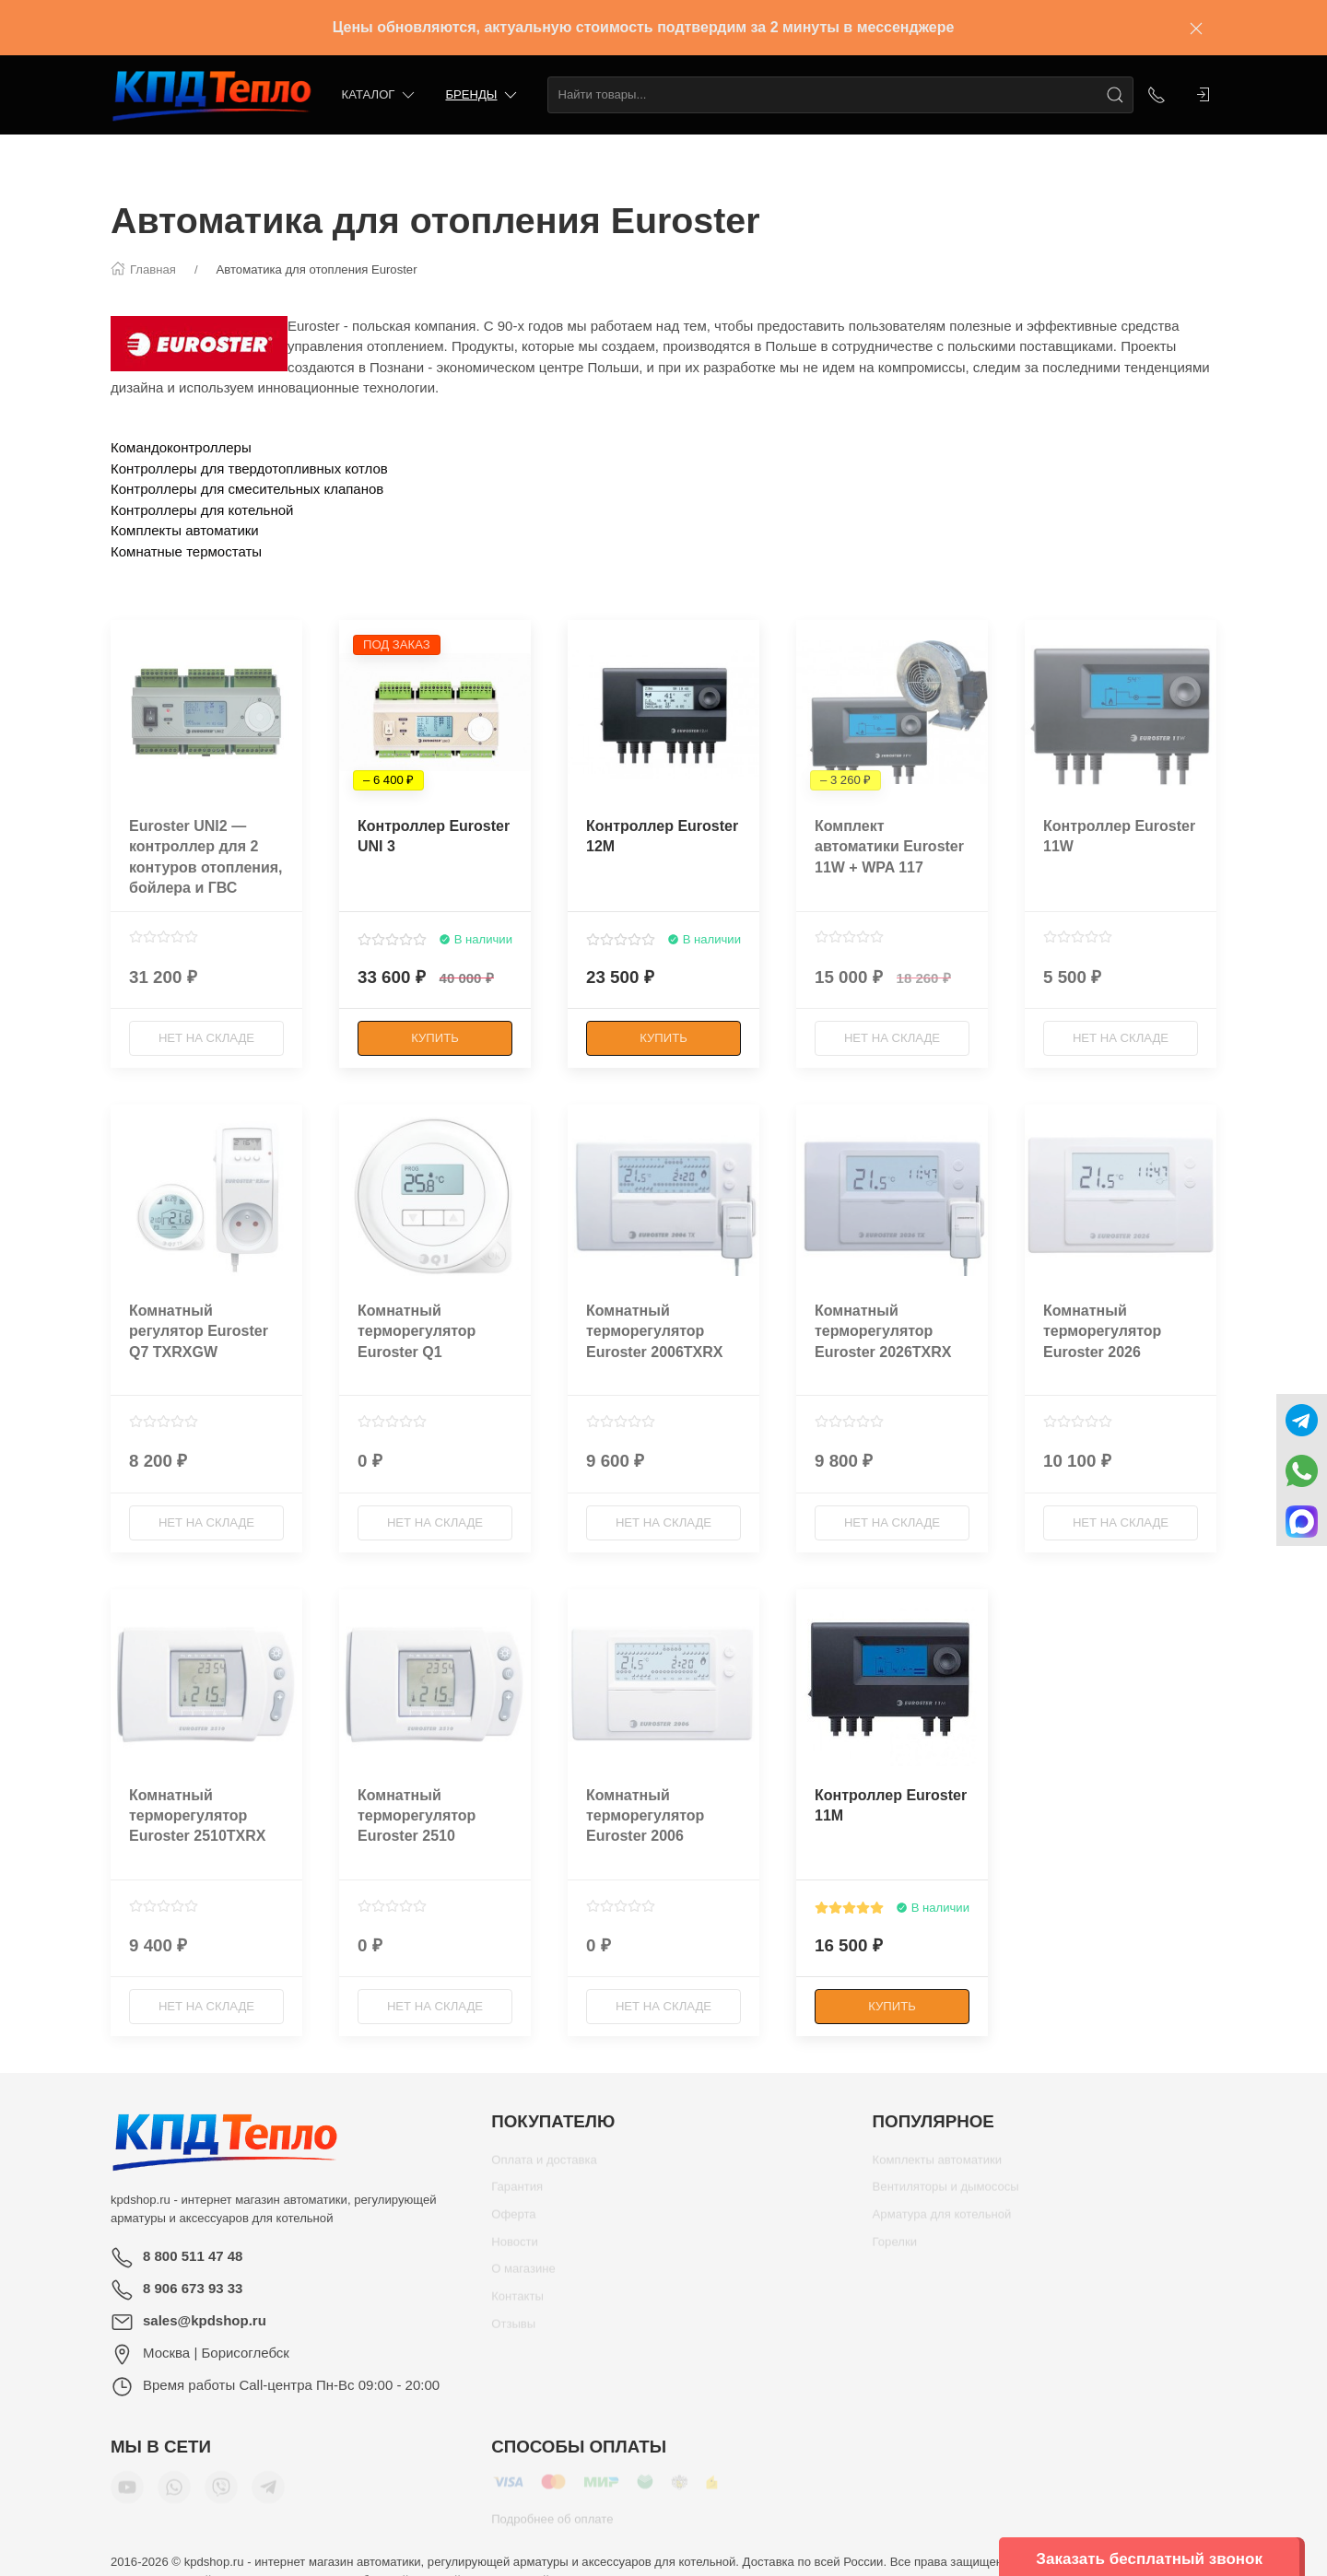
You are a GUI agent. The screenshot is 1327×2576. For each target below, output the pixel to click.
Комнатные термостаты (186, 551)
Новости (514, 2248)
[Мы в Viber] (221, 2494)
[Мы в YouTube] (127, 2494)
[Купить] (435, 1038)
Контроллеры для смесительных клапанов (247, 489)
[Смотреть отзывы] (163, 937)
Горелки (895, 2248)
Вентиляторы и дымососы (946, 2193)
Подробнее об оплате (552, 2526)
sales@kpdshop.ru (204, 2320)
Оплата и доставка (544, 2166)
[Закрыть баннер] (1196, 27)
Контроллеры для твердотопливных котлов (249, 468)
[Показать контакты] (1156, 95)
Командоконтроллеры (181, 447)
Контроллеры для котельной (202, 510)
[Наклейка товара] (124, 634)
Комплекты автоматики (185, 530)
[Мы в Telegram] (268, 2494)
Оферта (513, 2221)
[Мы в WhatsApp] (174, 2494)
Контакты (517, 2303)
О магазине (523, 2275)
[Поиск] (1115, 94)
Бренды (482, 95)
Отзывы (513, 2330)
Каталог (380, 95)
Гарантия (517, 2193)
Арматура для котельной (942, 2221)
